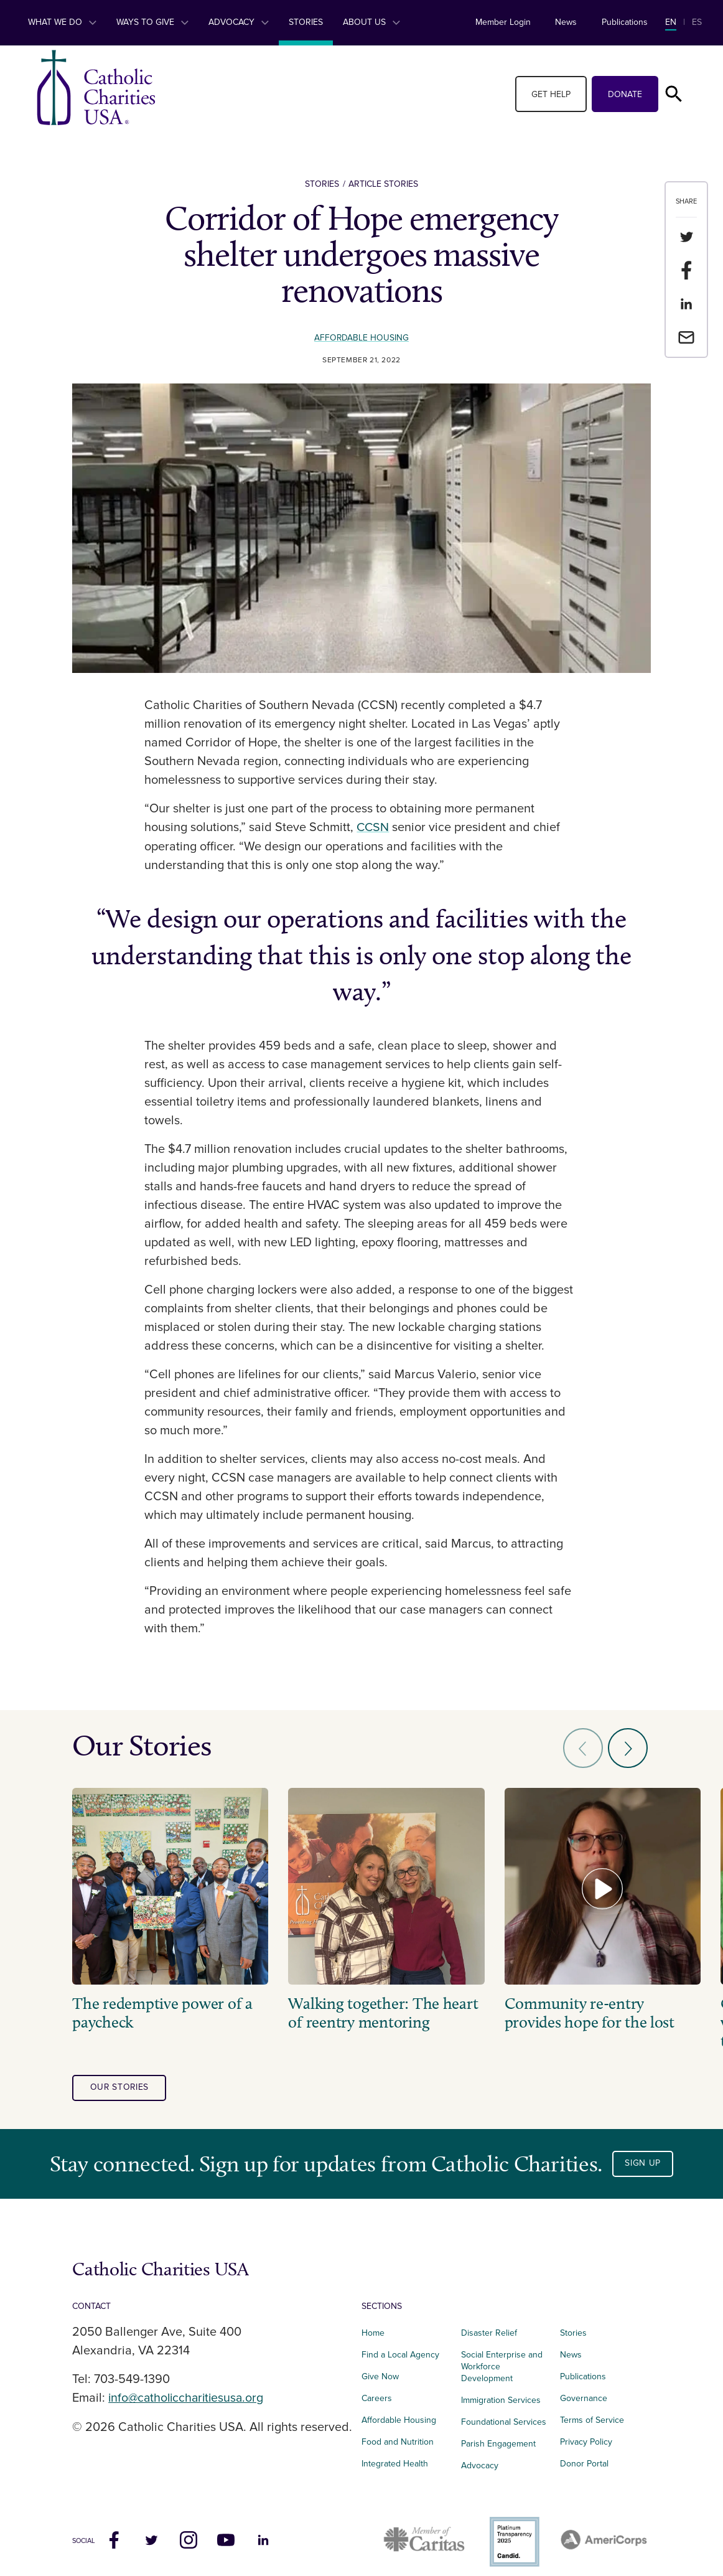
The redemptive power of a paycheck (162, 2004)
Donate (625, 94)
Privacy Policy (586, 2433)
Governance (583, 2389)
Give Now (380, 2367)
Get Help (551, 94)
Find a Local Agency (400, 2346)
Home (373, 2324)
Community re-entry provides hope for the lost (571, 2004)
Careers (377, 2389)
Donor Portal (584, 2455)
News (566, 22)
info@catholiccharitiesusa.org (188, 2389)
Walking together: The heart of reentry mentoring (369, 2004)
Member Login (503, 22)
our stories (120, 2079)
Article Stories (383, 184)
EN (670, 22)
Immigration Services (501, 2391)
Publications (625, 22)
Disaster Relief (489, 2324)
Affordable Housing (361, 337)
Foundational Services (503, 2413)
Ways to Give (152, 22)
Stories (306, 22)
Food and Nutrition (398, 2433)
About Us (371, 22)
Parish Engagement (498, 2435)
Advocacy (238, 22)
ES (697, 22)
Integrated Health (395, 2455)
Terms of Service (592, 2411)
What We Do (62, 22)
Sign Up (643, 2155)
